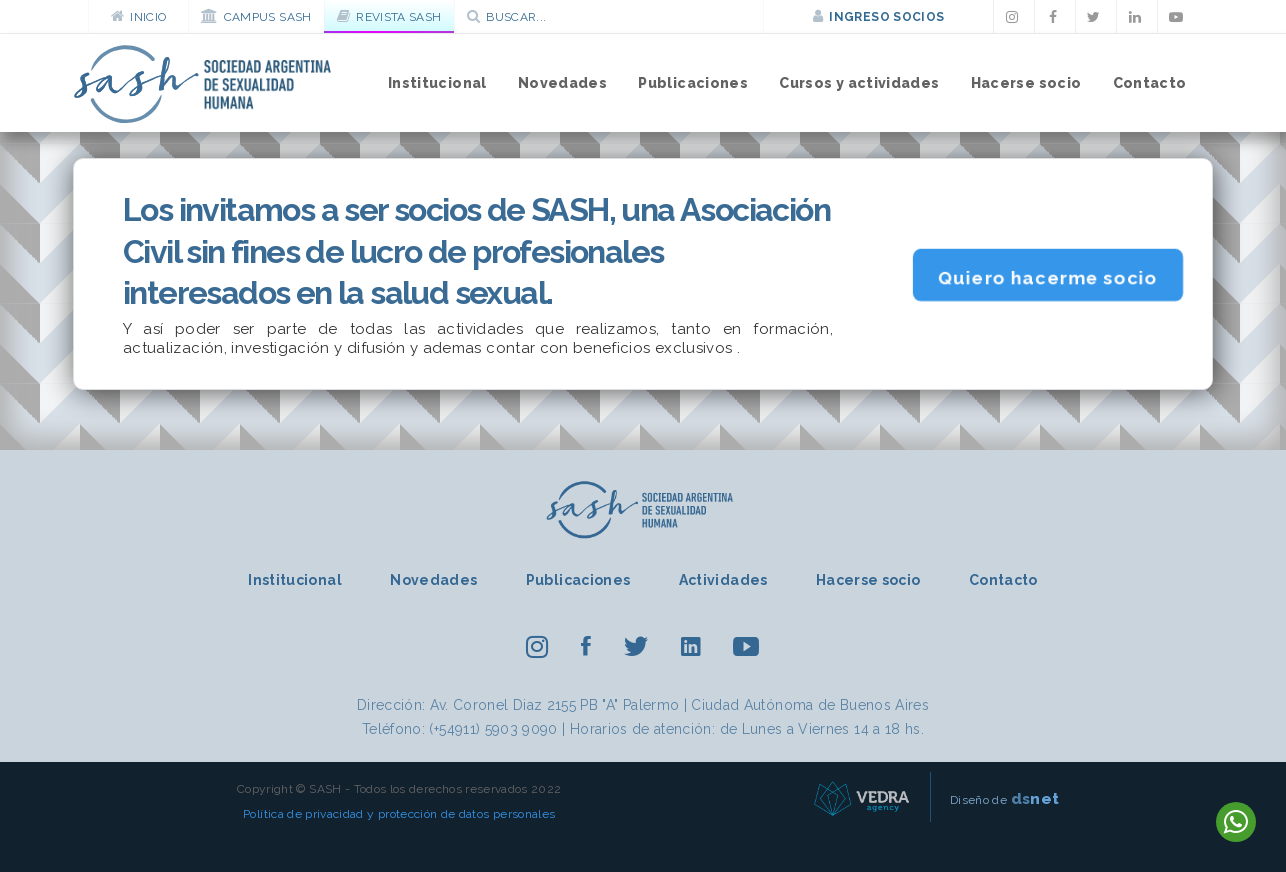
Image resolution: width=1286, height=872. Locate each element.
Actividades (723, 580)
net (1035, 798)
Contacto (1150, 83)
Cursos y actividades (859, 83)
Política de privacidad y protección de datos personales (399, 814)
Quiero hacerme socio (1047, 278)
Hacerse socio (1026, 83)
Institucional (437, 83)
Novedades (562, 83)
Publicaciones (693, 83)
